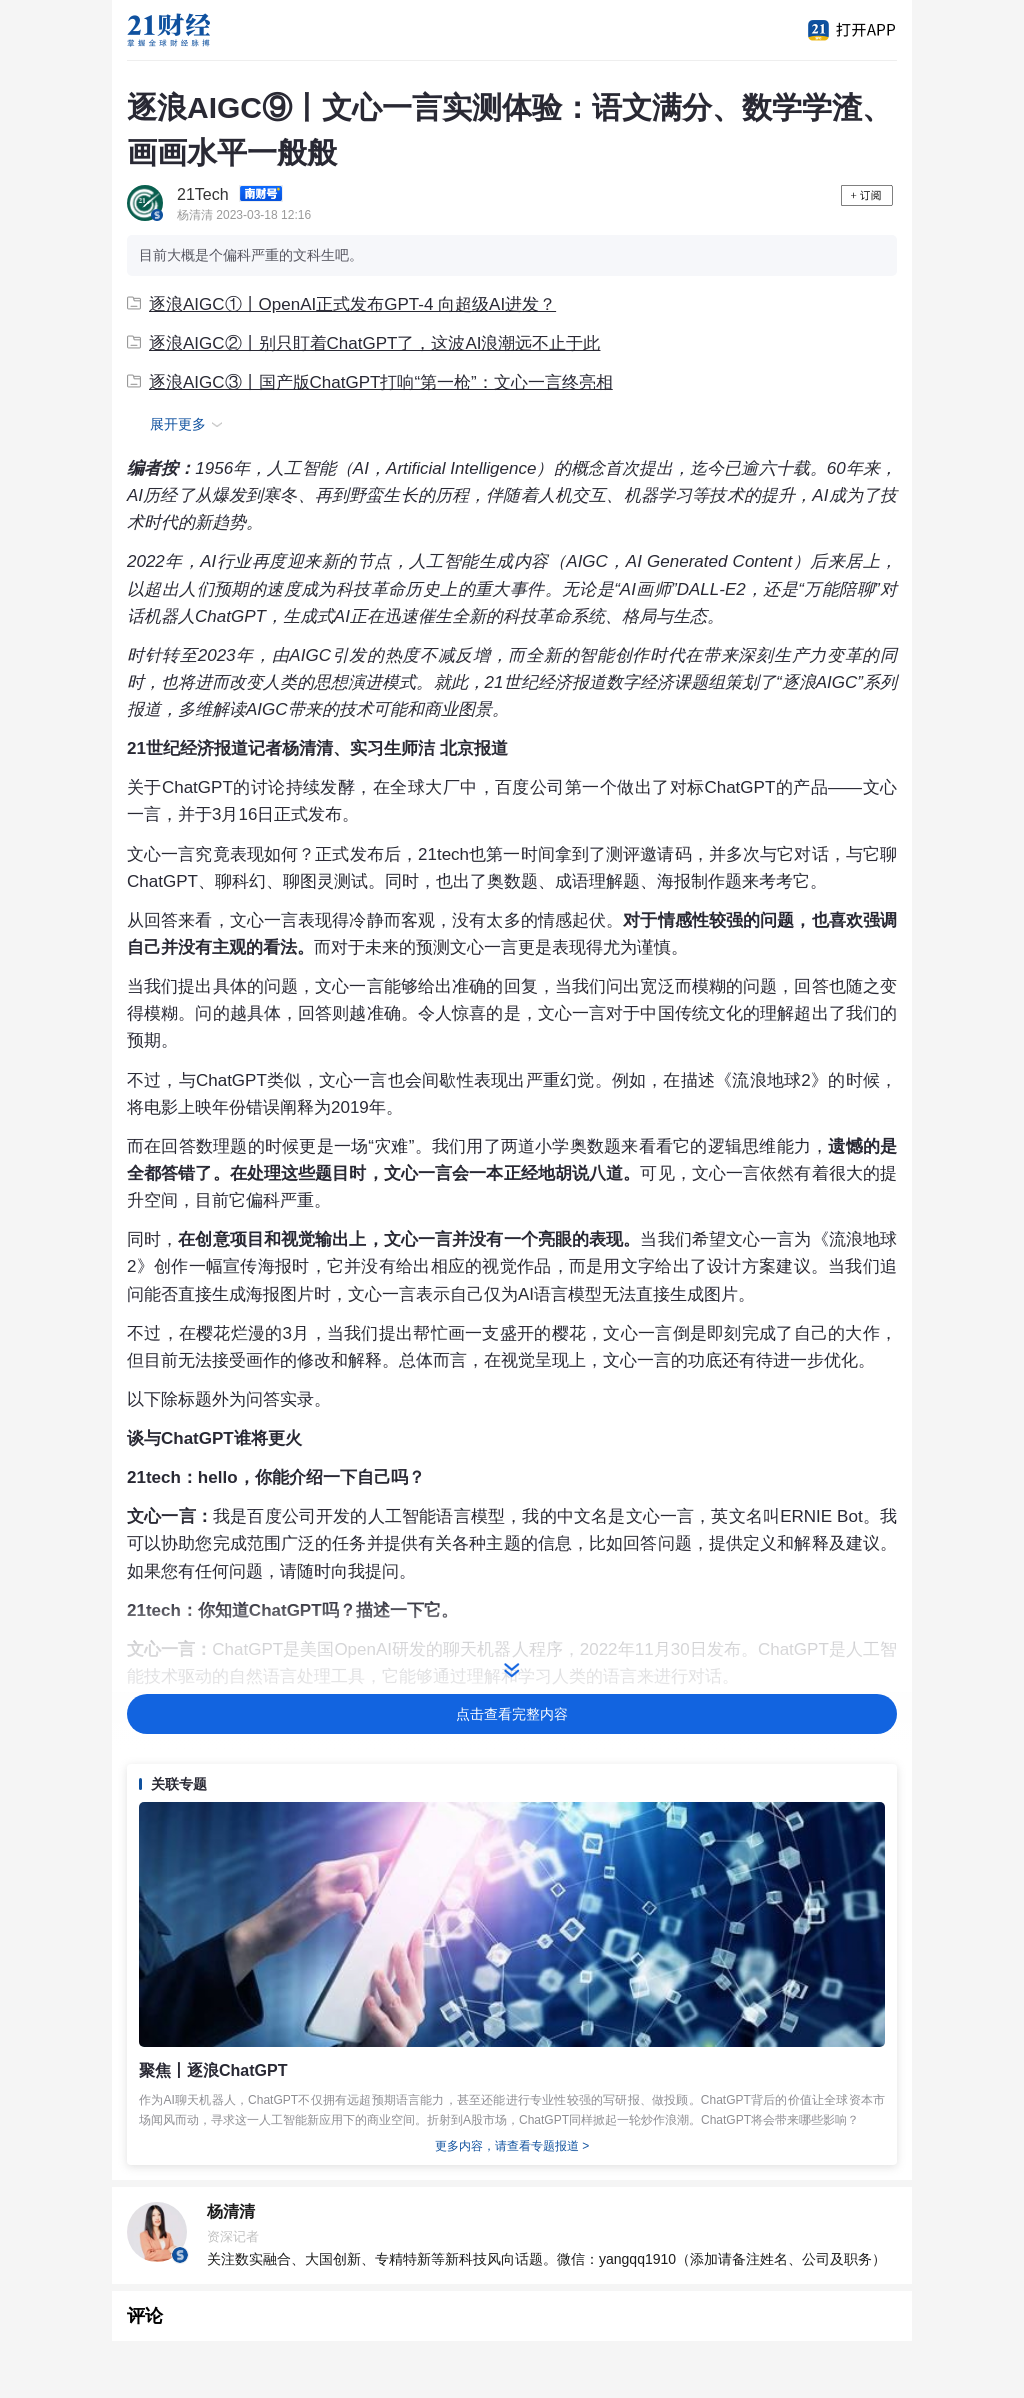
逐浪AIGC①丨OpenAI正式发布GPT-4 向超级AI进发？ (341, 304)
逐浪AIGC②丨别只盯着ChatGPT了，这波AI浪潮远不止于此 (363, 343)
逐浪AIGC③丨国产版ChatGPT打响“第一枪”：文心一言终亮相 (370, 382)
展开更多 (189, 425)
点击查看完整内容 (512, 1714)
